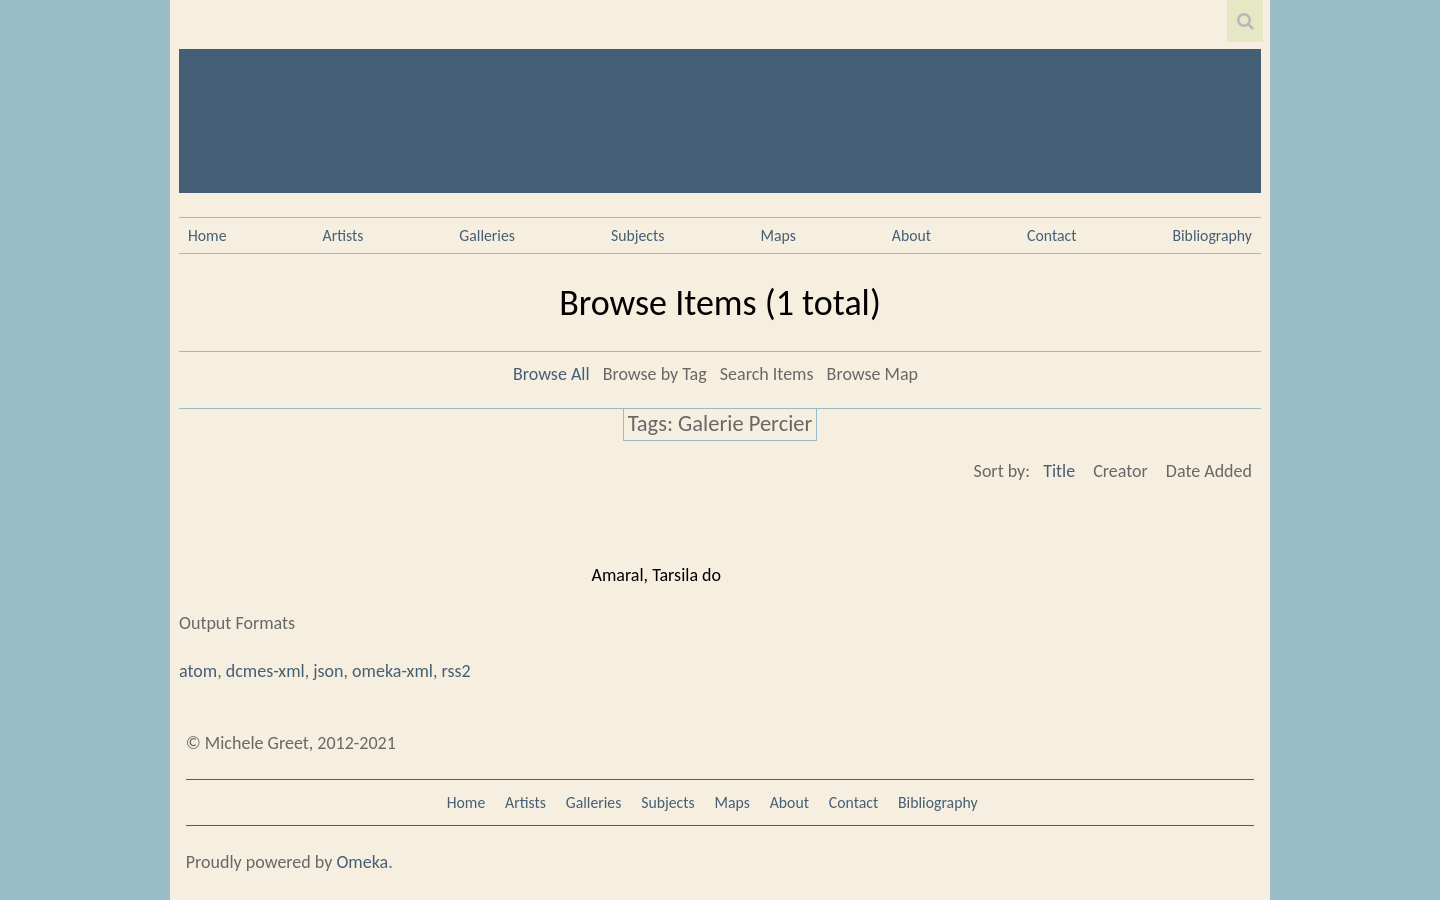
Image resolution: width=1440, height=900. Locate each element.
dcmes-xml (265, 671)
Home (207, 235)
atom (198, 671)
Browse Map (872, 374)
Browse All (551, 374)
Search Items (767, 374)
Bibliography (1212, 235)
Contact (1051, 235)
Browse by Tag (655, 374)
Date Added (1209, 471)
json (328, 671)
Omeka (362, 862)
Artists (343, 235)
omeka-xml (392, 671)
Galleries (487, 235)
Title (1059, 471)
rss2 (455, 671)
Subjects (638, 235)
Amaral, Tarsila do (657, 575)
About (911, 235)
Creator (1120, 471)
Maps (777, 235)
